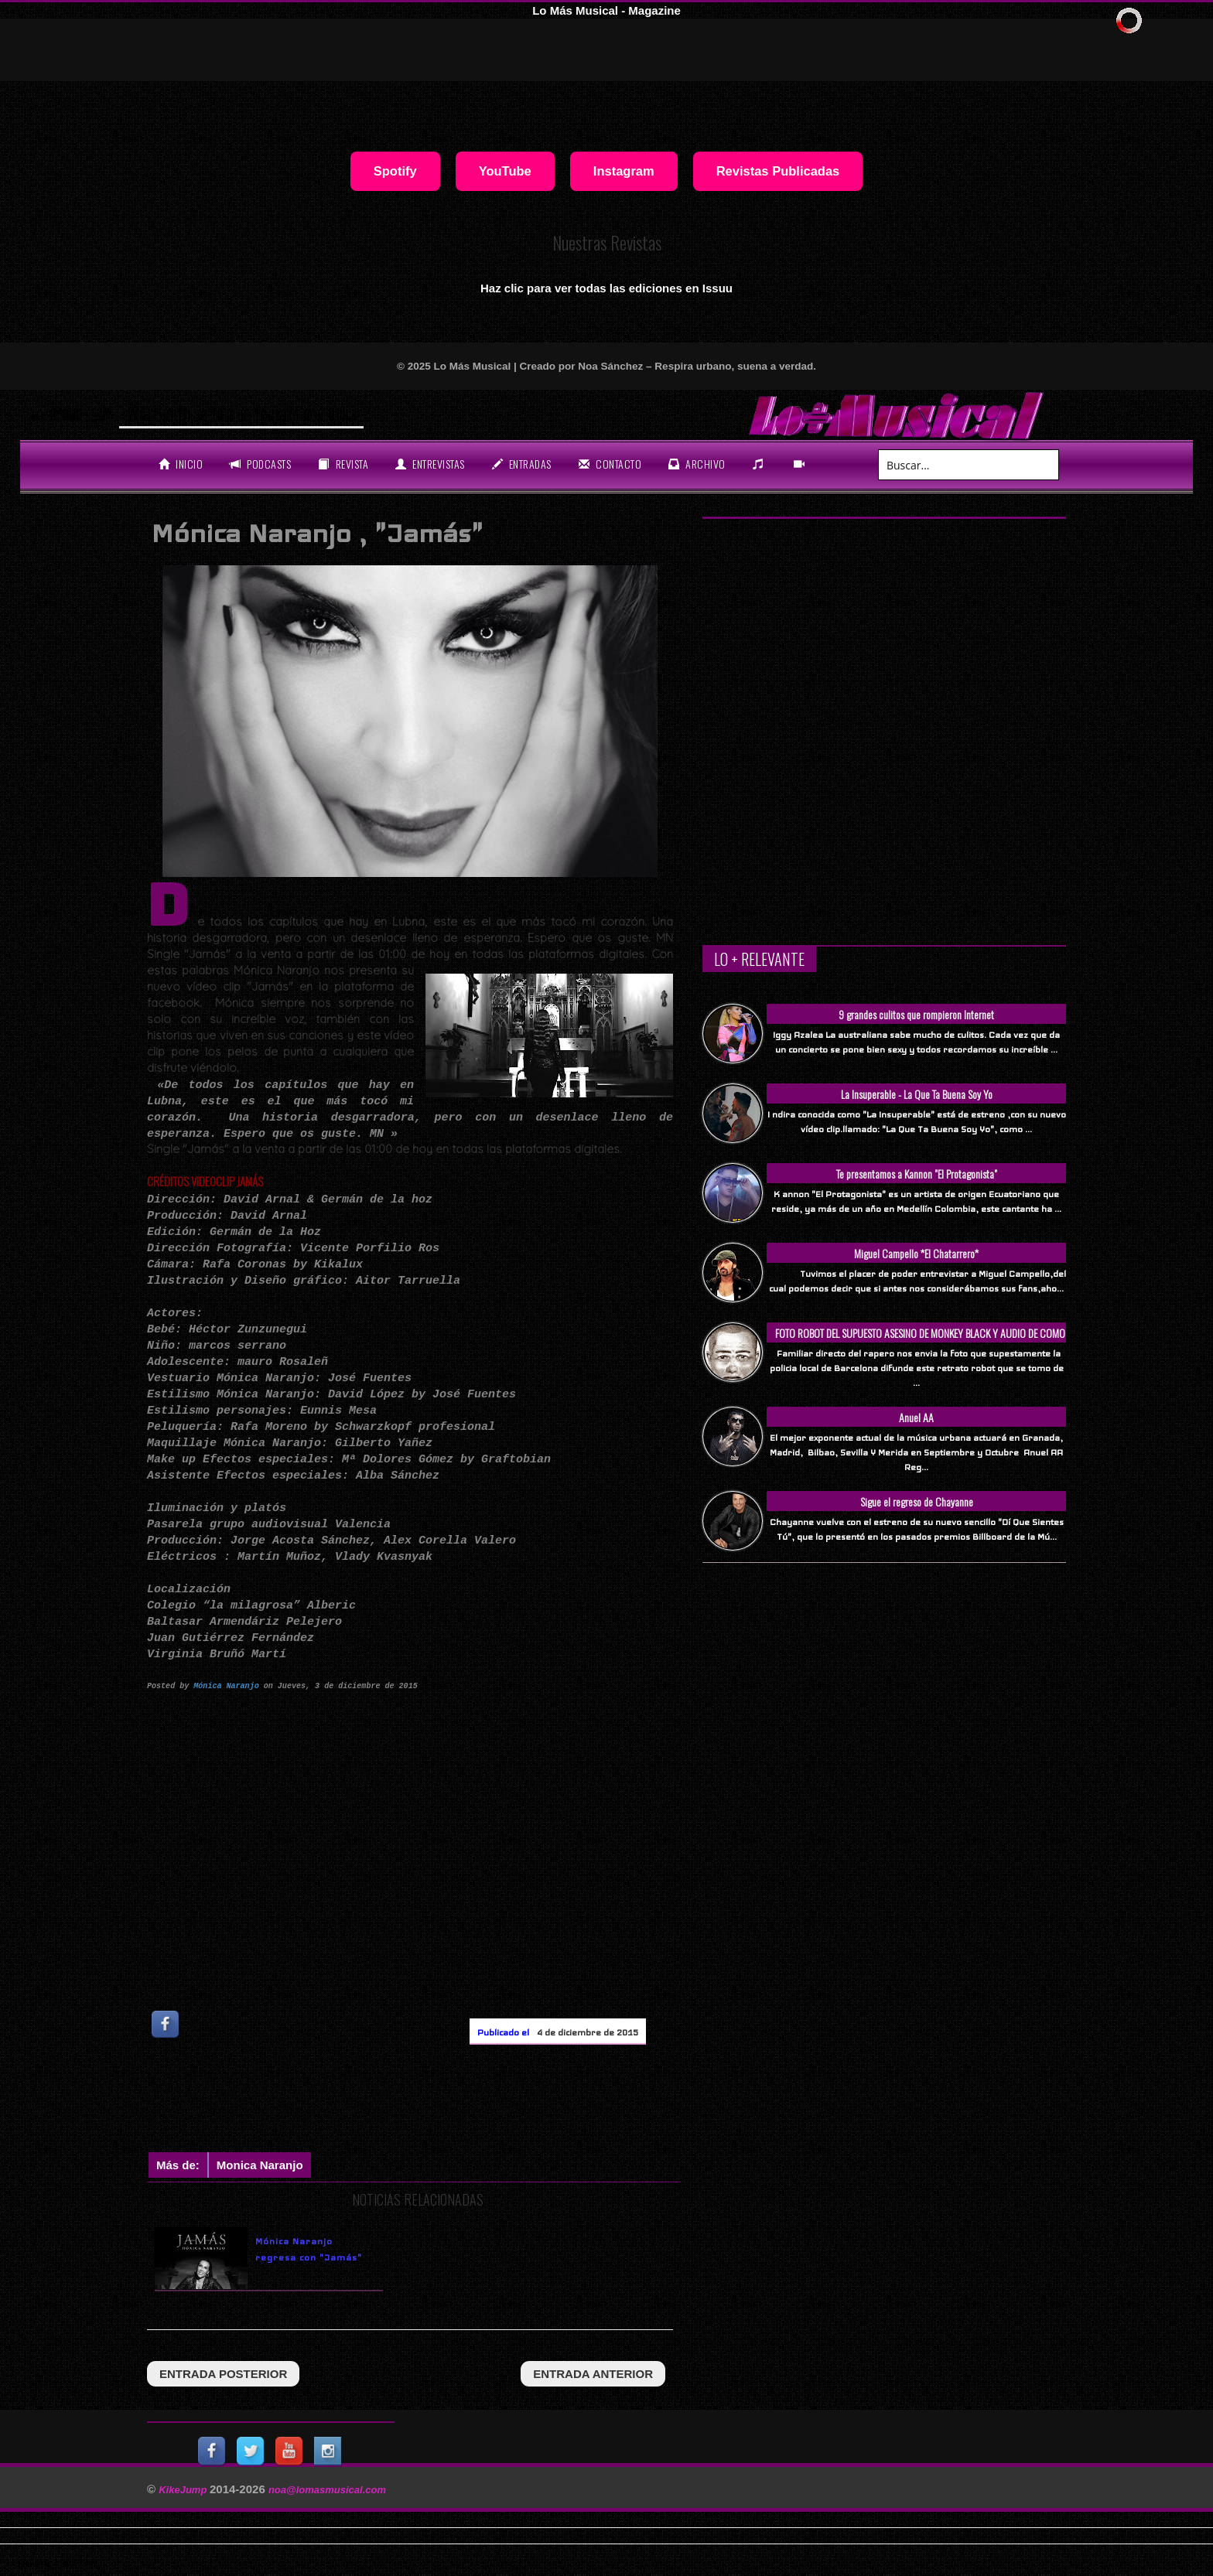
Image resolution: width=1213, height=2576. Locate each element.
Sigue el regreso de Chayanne (916, 1501)
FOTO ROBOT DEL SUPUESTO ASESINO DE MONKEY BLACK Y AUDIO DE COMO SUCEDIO (920, 1341)
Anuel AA (916, 1417)
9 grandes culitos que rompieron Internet (916, 1014)
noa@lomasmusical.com (327, 2490)
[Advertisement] (428, 2102)
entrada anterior (593, 2373)
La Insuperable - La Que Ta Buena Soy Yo (917, 1094)
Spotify (395, 171)
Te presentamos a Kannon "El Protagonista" (916, 1173)
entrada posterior (223, 2373)
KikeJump (184, 2490)
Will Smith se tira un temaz (209, 413)
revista (343, 463)
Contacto (610, 463)
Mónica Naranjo (225, 1685)
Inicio (181, 463)
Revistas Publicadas (778, 171)
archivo (697, 463)
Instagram (623, 171)
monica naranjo (260, 2165)
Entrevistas (430, 463)
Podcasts (260, 463)
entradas (522, 463)
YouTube (505, 171)
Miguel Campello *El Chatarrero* (916, 1253)
